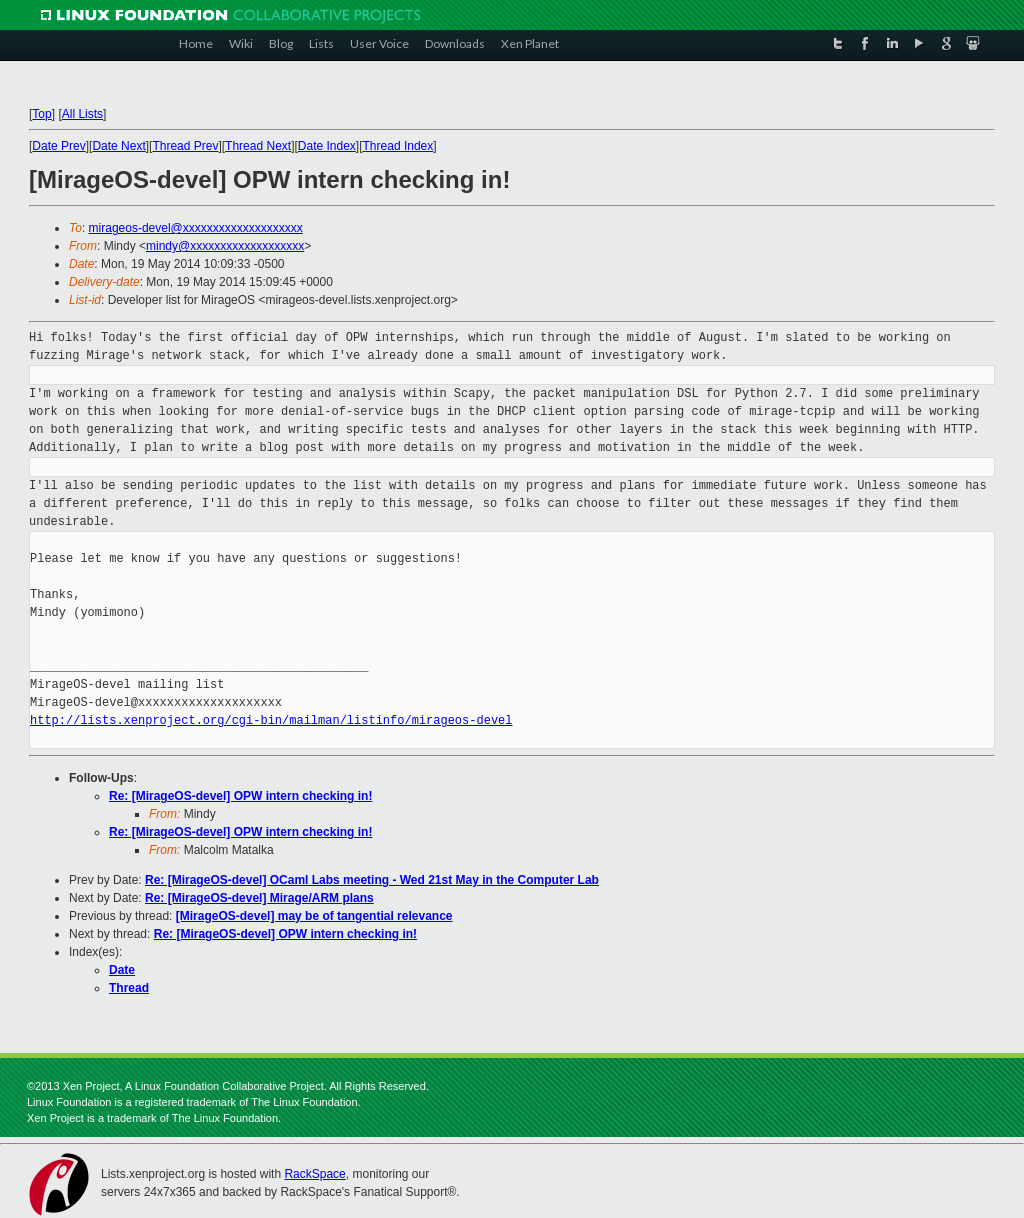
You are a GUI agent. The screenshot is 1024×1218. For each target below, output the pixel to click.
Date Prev (58, 146)
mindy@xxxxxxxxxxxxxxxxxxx (225, 246)
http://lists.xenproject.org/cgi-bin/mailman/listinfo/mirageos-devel (271, 720)
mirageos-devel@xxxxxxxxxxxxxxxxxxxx (196, 228)
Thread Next (258, 146)
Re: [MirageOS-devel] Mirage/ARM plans (259, 898)
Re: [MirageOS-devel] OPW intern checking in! (240, 796)
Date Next (118, 146)
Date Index (327, 146)
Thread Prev (185, 146)
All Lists (82, 114)
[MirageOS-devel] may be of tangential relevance (314, 916)
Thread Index (398, 146)
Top (41, 114)
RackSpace (314, 1174)
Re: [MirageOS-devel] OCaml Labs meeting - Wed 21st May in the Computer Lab (372, 880)
